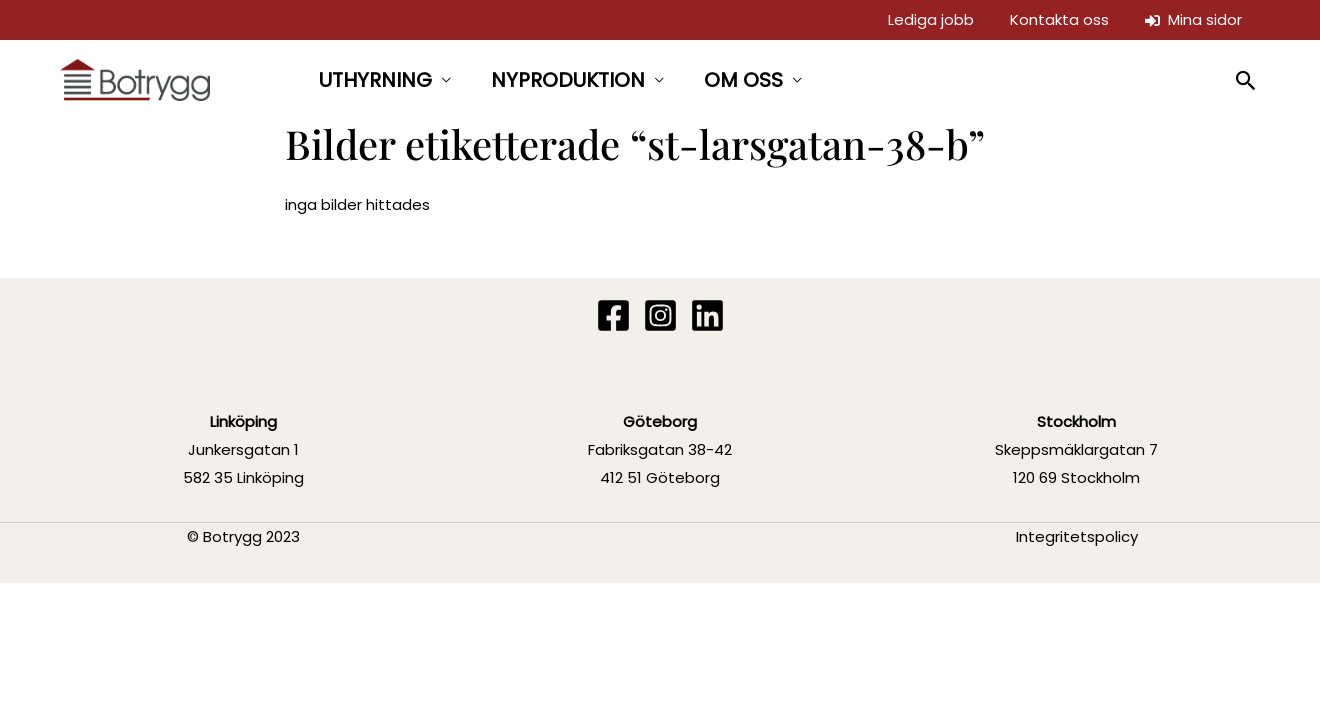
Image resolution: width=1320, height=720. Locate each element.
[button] (1246, 80)
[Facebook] (613, 315)
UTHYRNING (375, 80)
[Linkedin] (707, 315)
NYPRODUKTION (568, 80)
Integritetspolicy (1077, 536)
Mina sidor (1193, 19)
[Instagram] (660, 315)
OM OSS (743, 80)
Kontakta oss (1059, 19)
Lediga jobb (931, 19)
